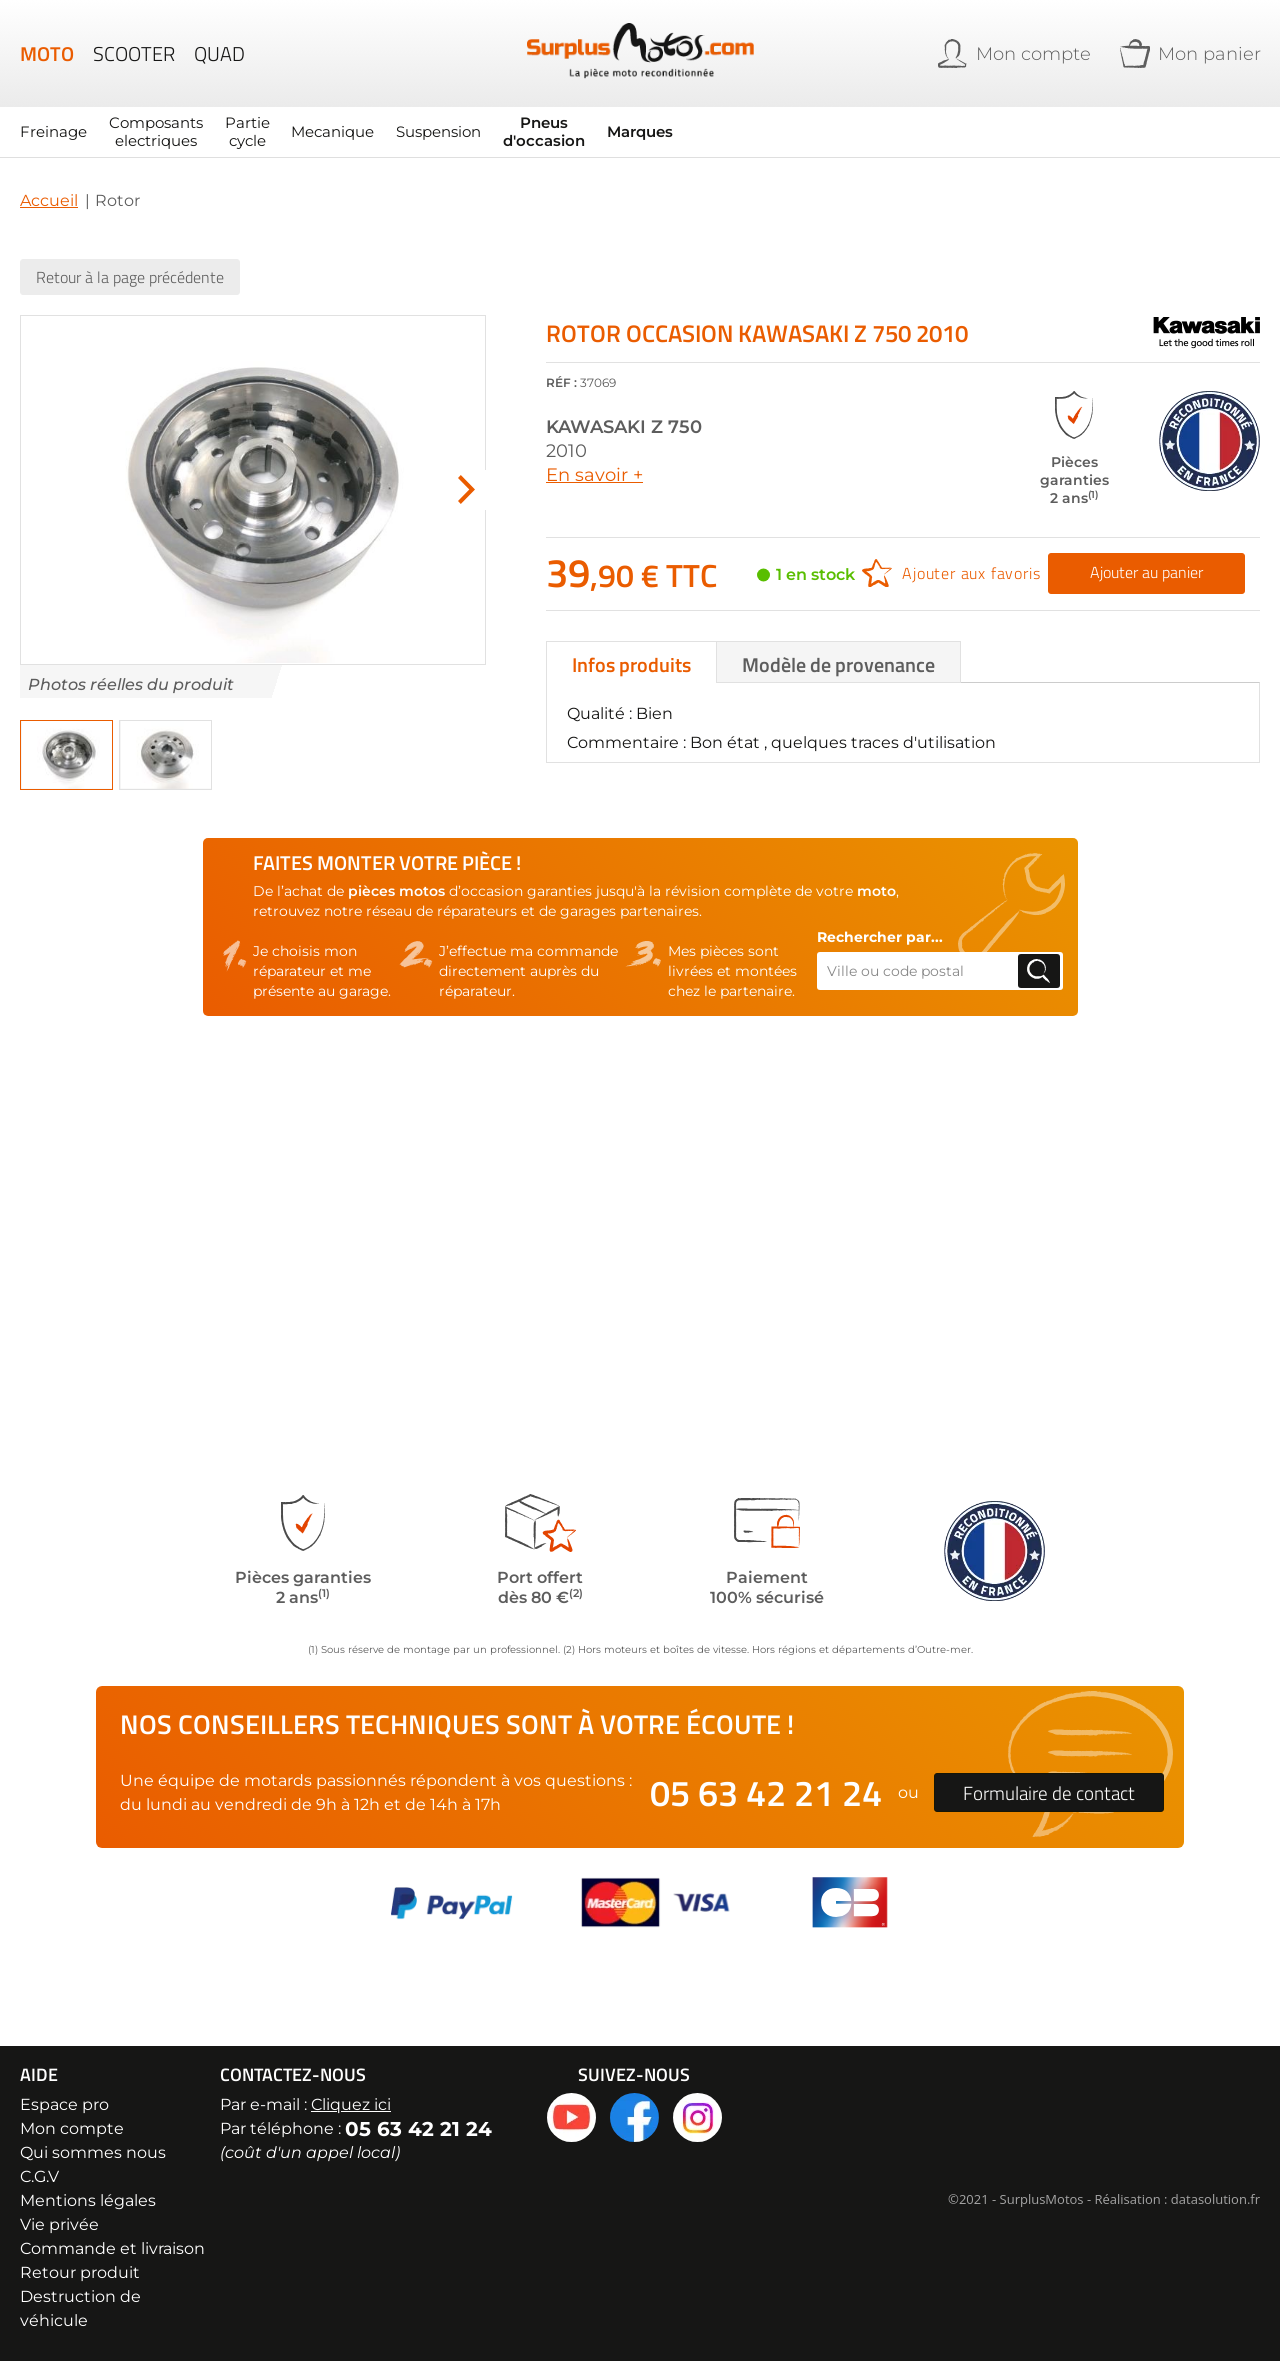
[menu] (467, 132)
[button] (66, 755)
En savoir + (594, 475)
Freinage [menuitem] (53, 132)
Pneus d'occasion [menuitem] (519, 132)
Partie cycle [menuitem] (238, 132)
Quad (219, 54)
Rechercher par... (880, 937)
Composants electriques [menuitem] (150, 132)
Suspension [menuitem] (419, 132)
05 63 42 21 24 (766, 1792)
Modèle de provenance (838, 663)
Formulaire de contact (1049, 1792)
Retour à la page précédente (130, 277)
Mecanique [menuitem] (319, 132)
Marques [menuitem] (612, 132)
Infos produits (631, 663)
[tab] (631, 661)
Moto (47, 54)
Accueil (49, 200)
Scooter (134, 54)
